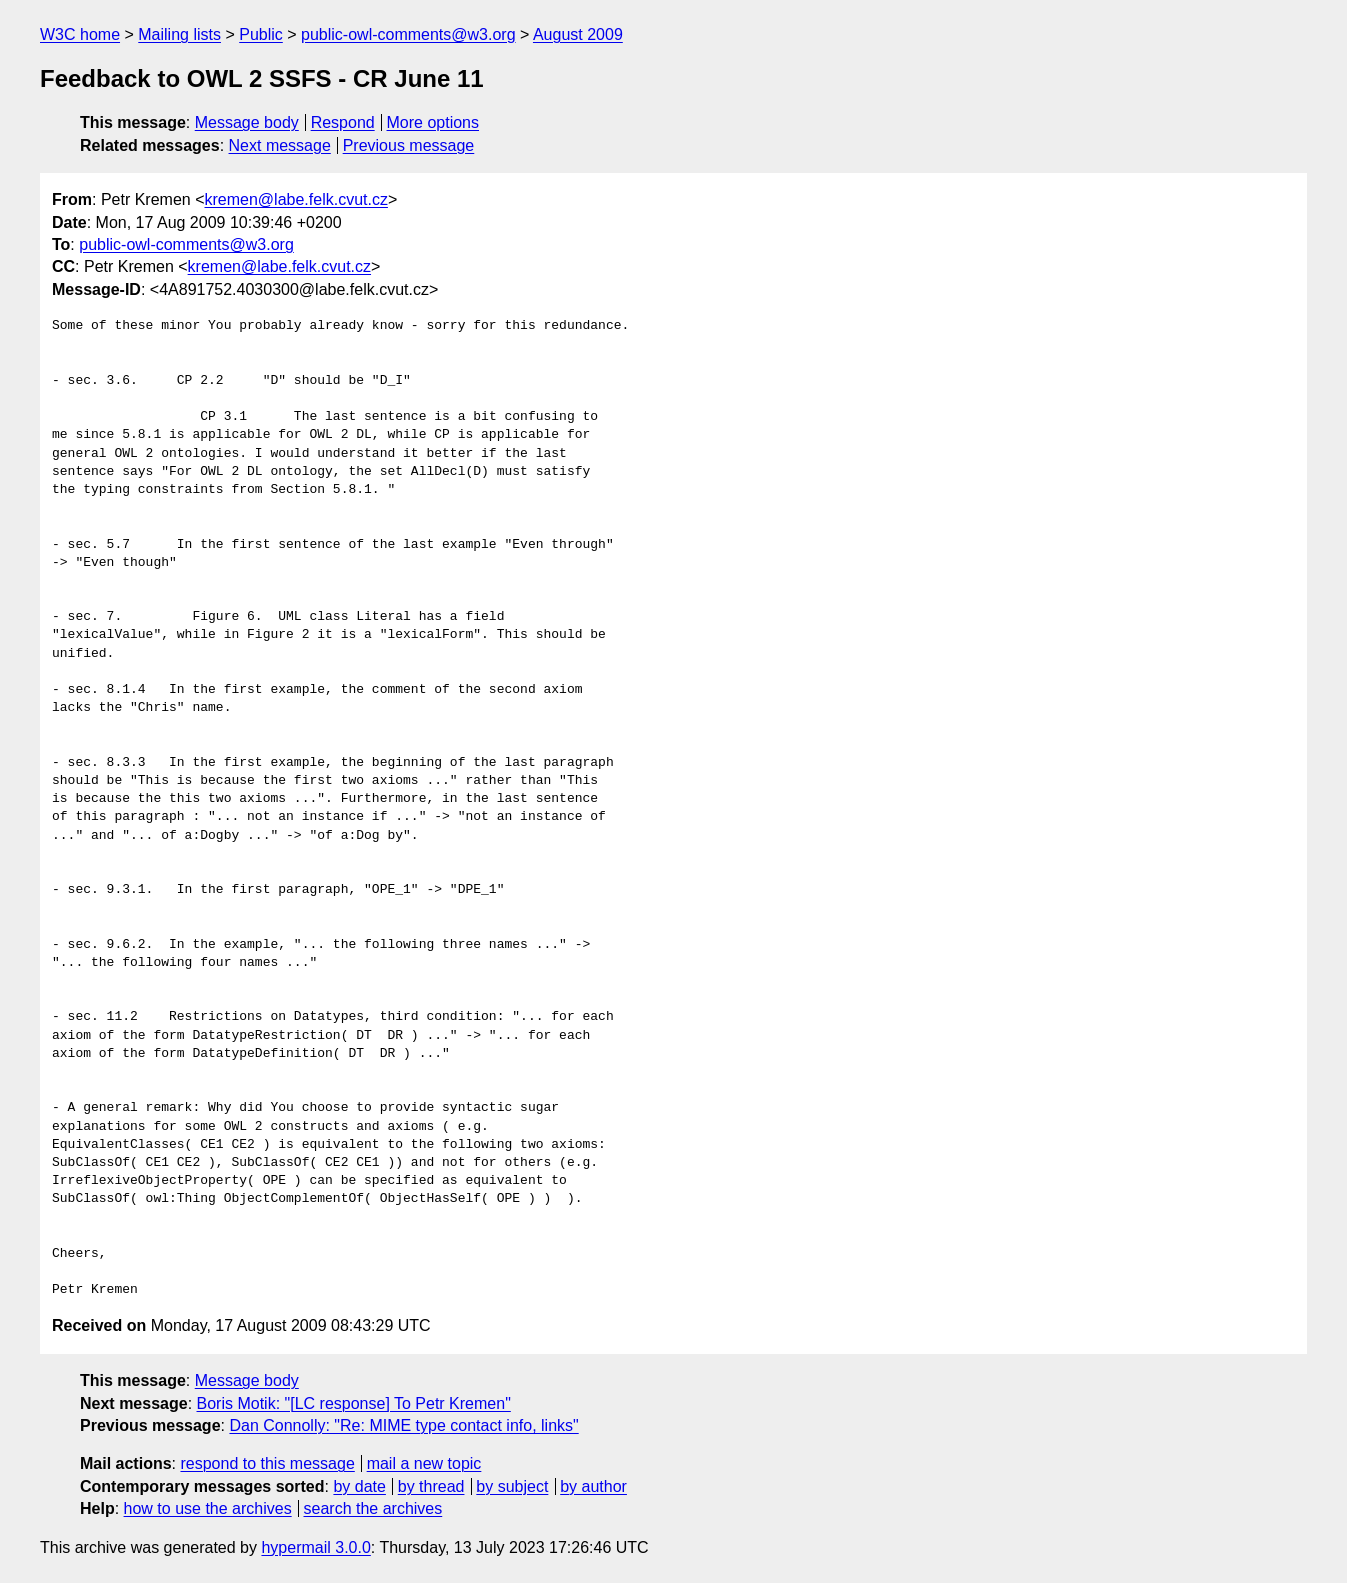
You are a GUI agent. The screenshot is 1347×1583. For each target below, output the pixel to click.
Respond (343, 122)
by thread (431, 1486)
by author (593, 1486)
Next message (280, 145)
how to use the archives (208, 1508)
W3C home (80, 34)
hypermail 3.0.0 (315, 1547)
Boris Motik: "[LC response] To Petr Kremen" (354, 1403)
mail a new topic (424, 1463)
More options (433, 122)
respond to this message (267, 1463)
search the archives (373, 1508)
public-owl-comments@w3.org (408, 34)
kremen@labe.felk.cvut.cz (296, 199)
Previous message (409, 145)
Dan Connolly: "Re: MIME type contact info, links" (403, 1425)
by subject (512, 1486)
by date (359, 1486)
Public (261, 34)
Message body (247, 122)
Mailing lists (179, 34)
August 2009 (578, 34)
